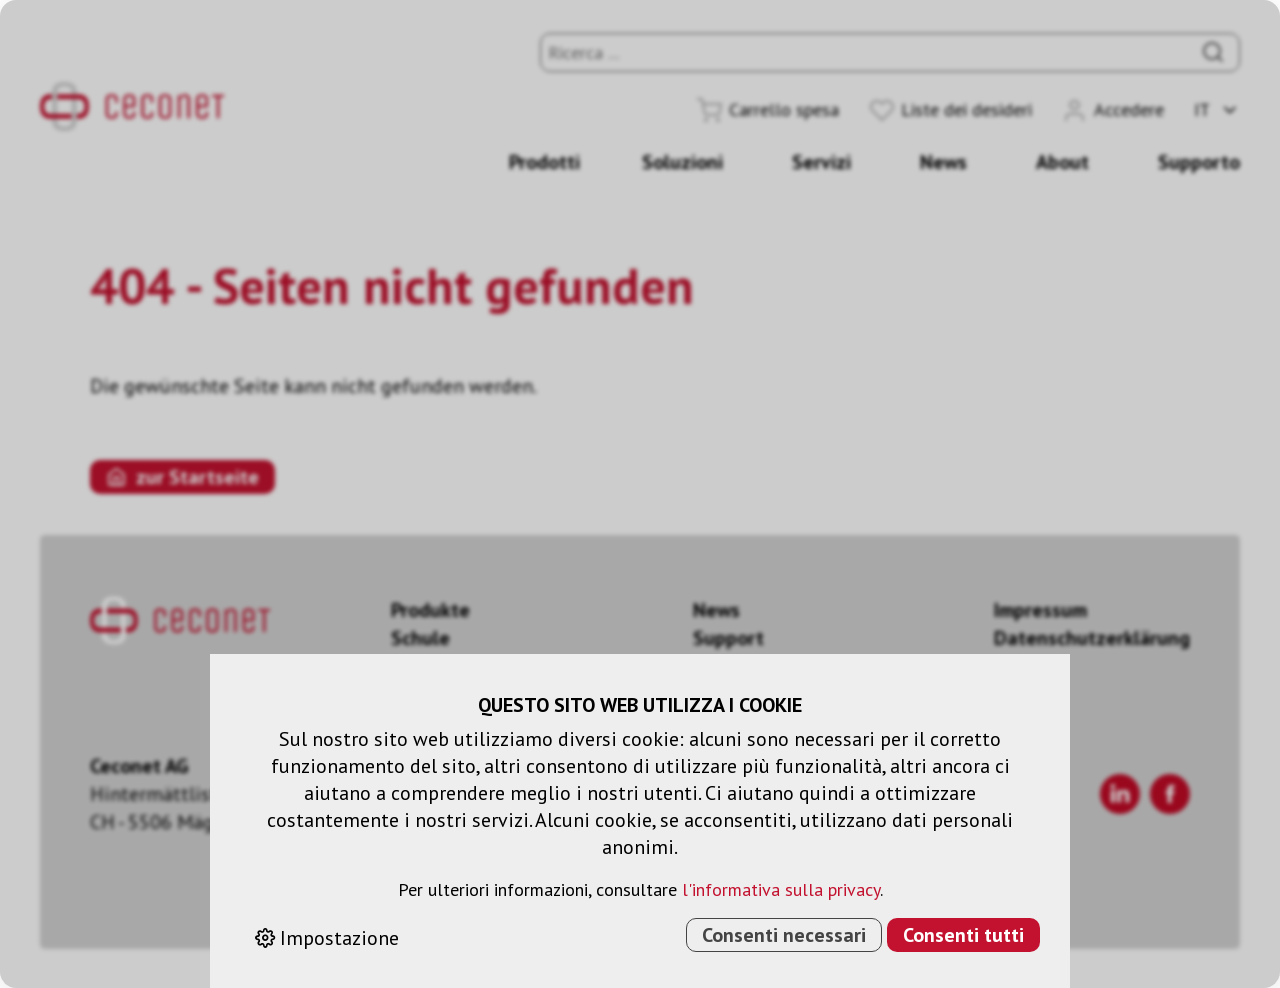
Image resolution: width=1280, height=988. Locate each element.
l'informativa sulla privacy (781, 889)
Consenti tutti (963, 935)
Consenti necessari (784, 935)
